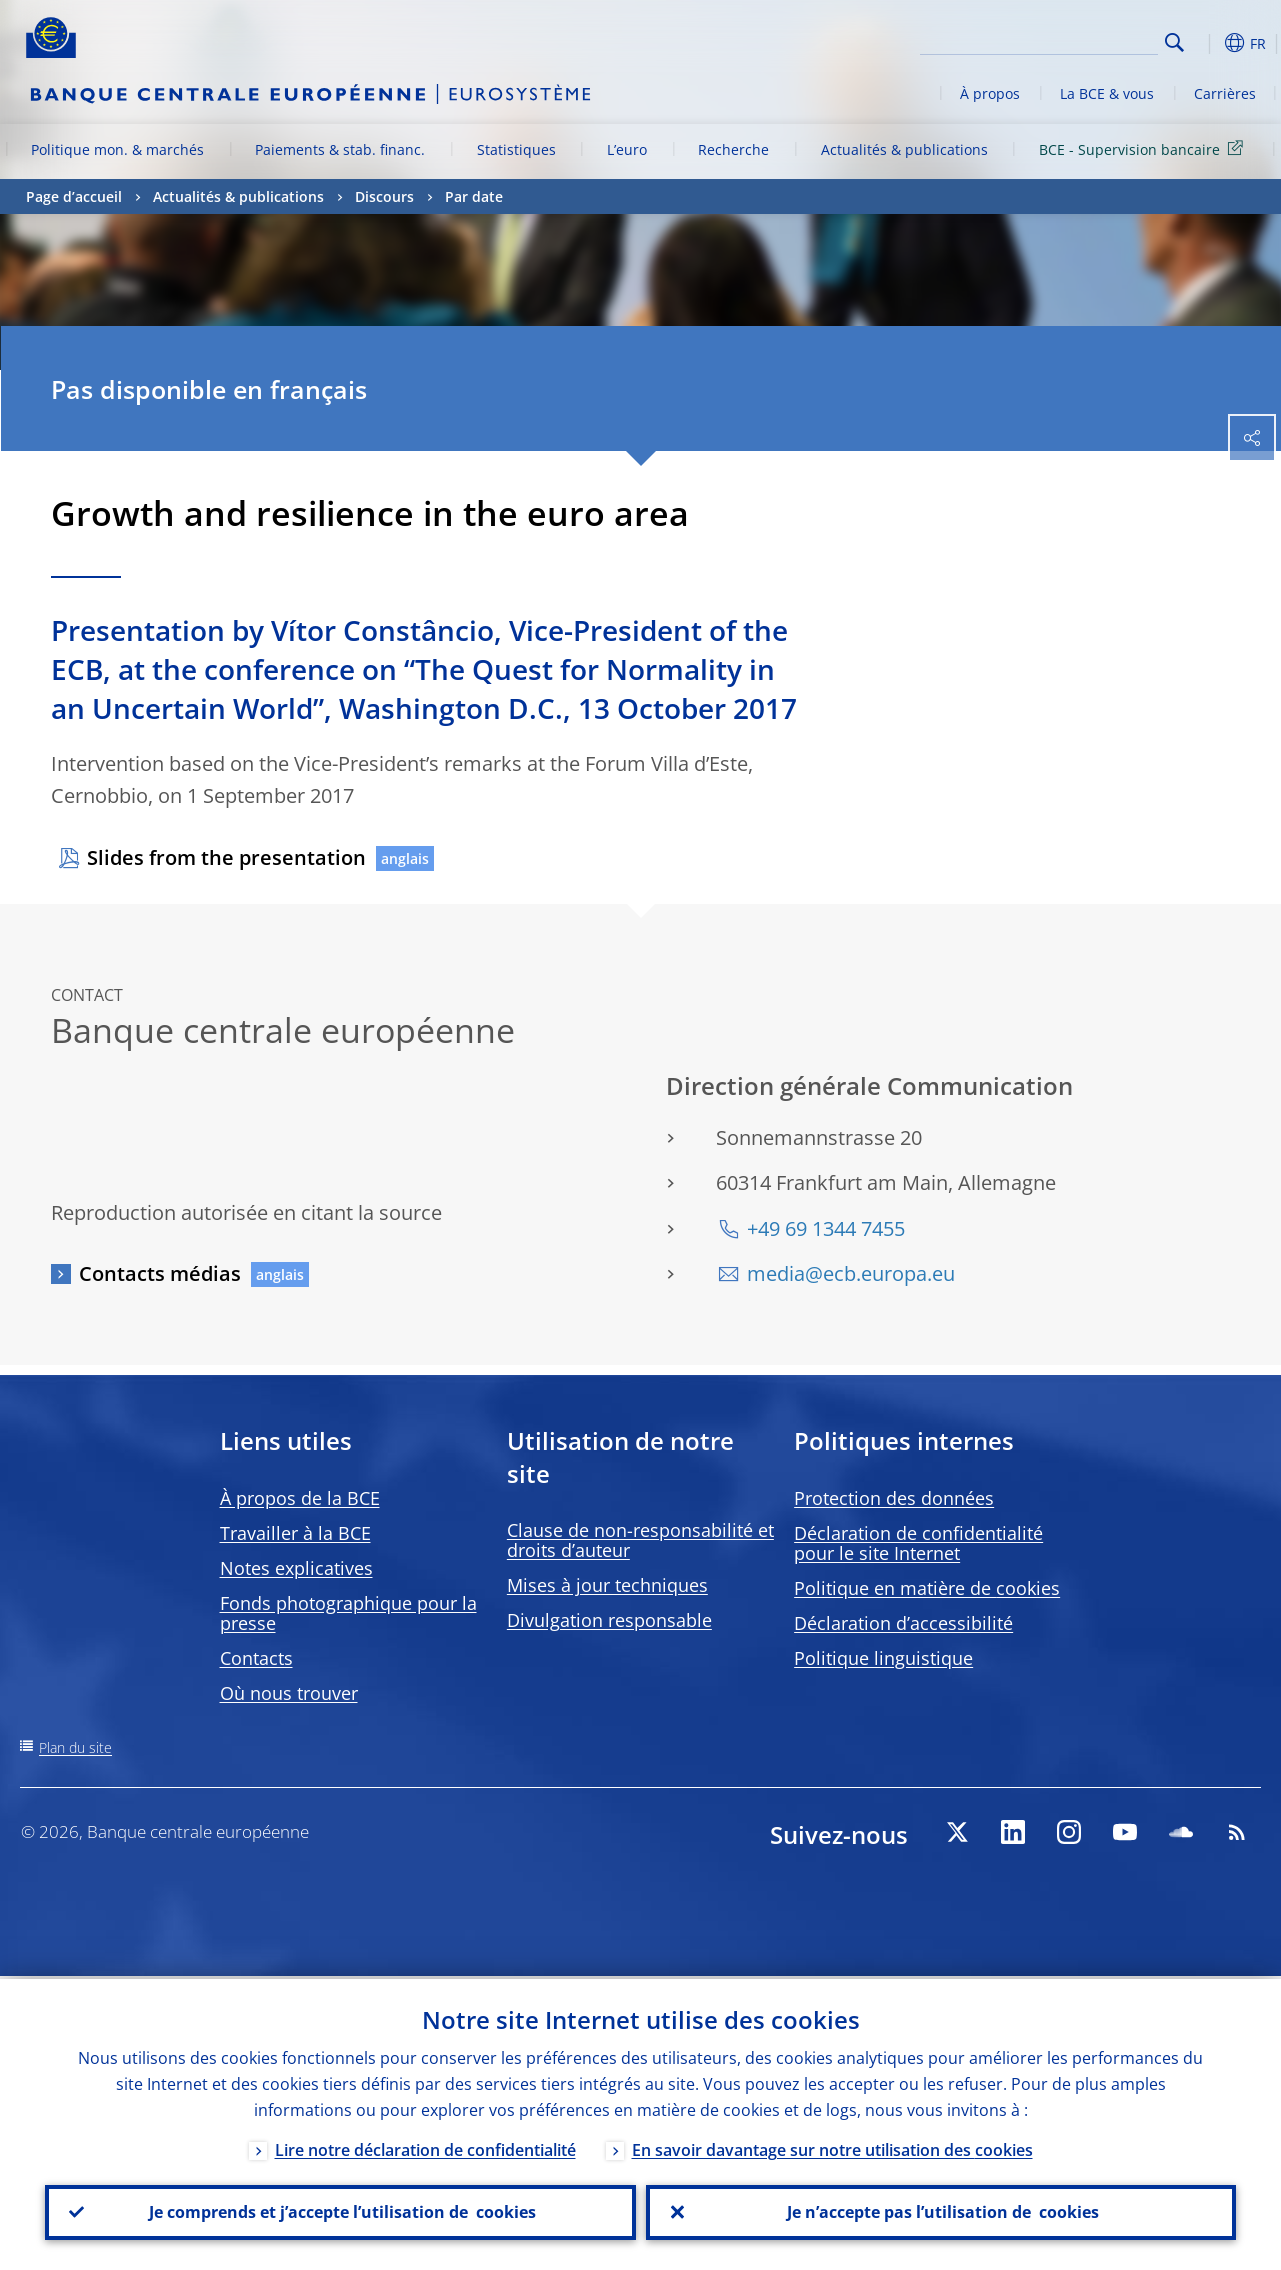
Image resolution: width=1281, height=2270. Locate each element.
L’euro (627, 149)
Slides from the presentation (226, 857)
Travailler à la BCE (295, 1533)
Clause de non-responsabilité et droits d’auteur (640, 1540)
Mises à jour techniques (607, 1585)
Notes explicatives (296, 1568)
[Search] (1058, 40)
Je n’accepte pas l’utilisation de (941, 2211)
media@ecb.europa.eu (851, 1273)
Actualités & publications (904, 149)
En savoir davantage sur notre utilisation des (832, 2147)
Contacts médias (160, 1273)
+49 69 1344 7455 (826, 1228)
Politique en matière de (927, 1588)
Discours (384, 196)
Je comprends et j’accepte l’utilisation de (340, 2211)
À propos (990, 93)
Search (1174, 42)
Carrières (1225, 93)
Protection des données (894, 1498)
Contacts (256, 1658)
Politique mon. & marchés (117, 149)
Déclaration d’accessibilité (903, 1623)
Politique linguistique (883, 1658)
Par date (474, 196)
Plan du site (75, 1747)
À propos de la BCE (300, 1498)
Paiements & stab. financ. (340, 149)
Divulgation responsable (609, 1620)
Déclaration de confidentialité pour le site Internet (918, 1543)
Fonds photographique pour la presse (348, 1613)
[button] (1206, 43)
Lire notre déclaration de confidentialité (425, 2147)
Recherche (733, 149)
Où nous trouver (289, 1693)
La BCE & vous (1107, 93)
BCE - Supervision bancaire (1144, 148)
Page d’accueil (74, 196)
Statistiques (516, 149)
